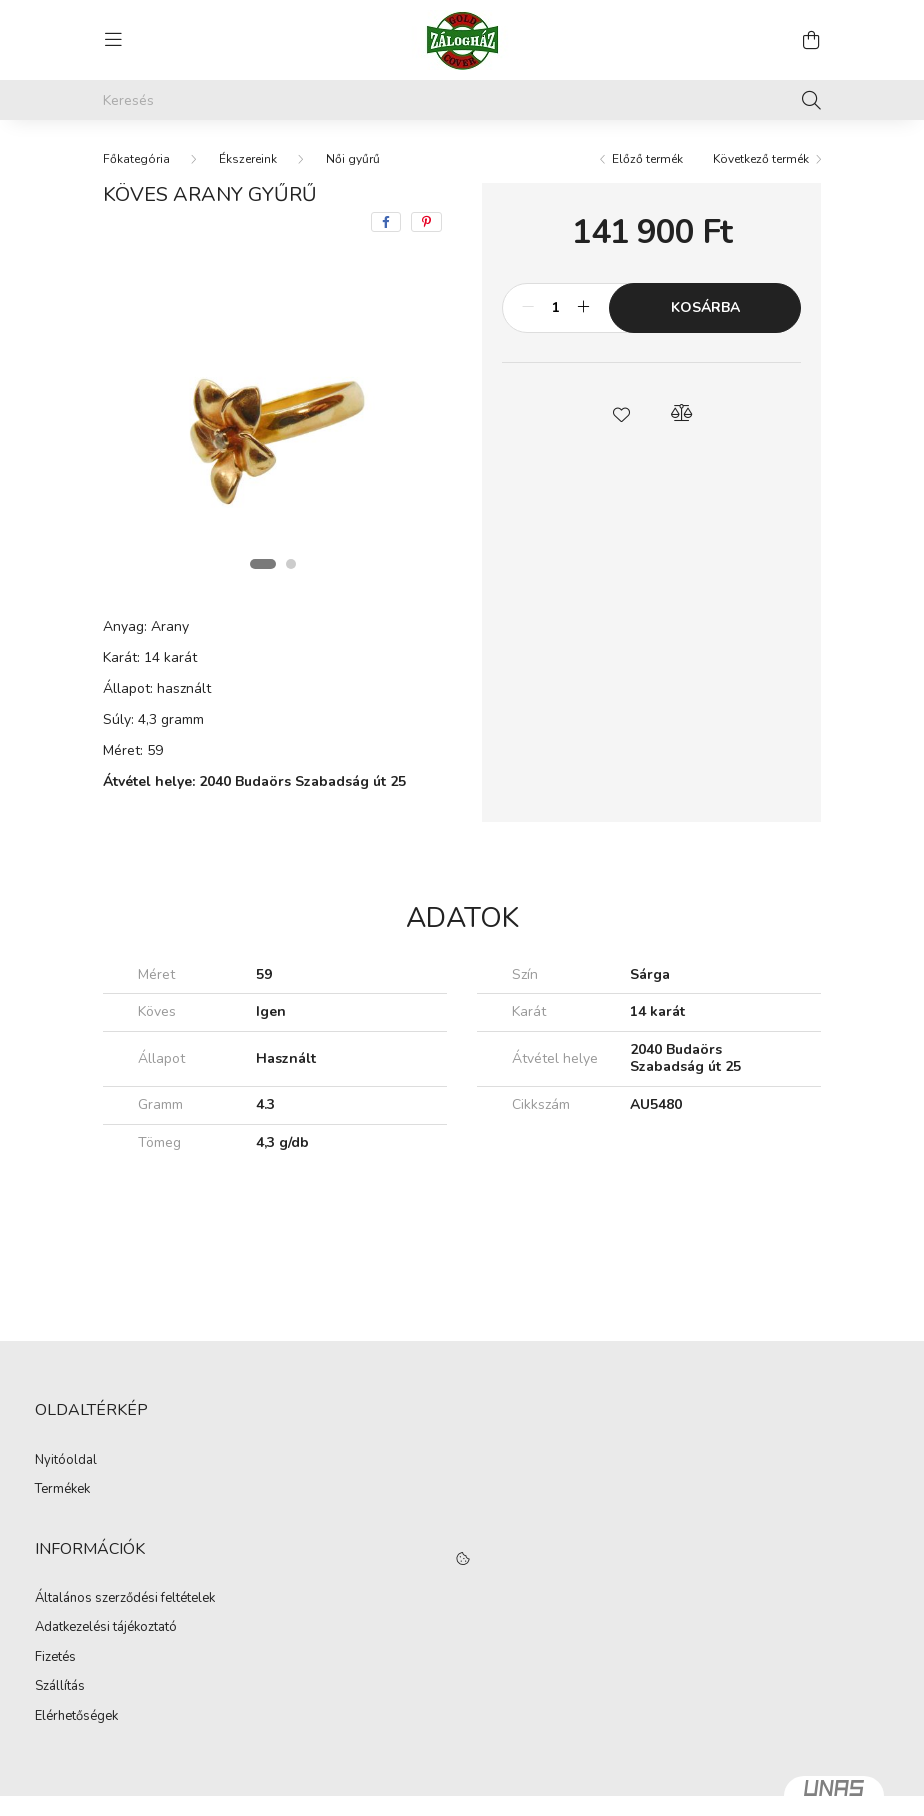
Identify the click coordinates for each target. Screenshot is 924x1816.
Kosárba (705, 307)
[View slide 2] (291, 564)
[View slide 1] (263, 564)
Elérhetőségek (76, 1717)
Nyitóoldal (66, 1461)
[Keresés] (462, 100)
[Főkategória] (136, 159)
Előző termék (647, 159)
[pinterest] (426, 222)
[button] (622, 413)
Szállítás (60, 1687)
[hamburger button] (113, 40)
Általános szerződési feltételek (125, 1599)
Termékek (62, 1490)
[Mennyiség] (555, 308)
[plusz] (583, 308)
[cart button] (811, 40)
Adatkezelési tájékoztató (106, 1628)
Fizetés (55, 1658)
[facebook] (386, 222)
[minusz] (528, 308)
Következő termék (761, 159)
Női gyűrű (353, 159)
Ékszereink (248, 159)
